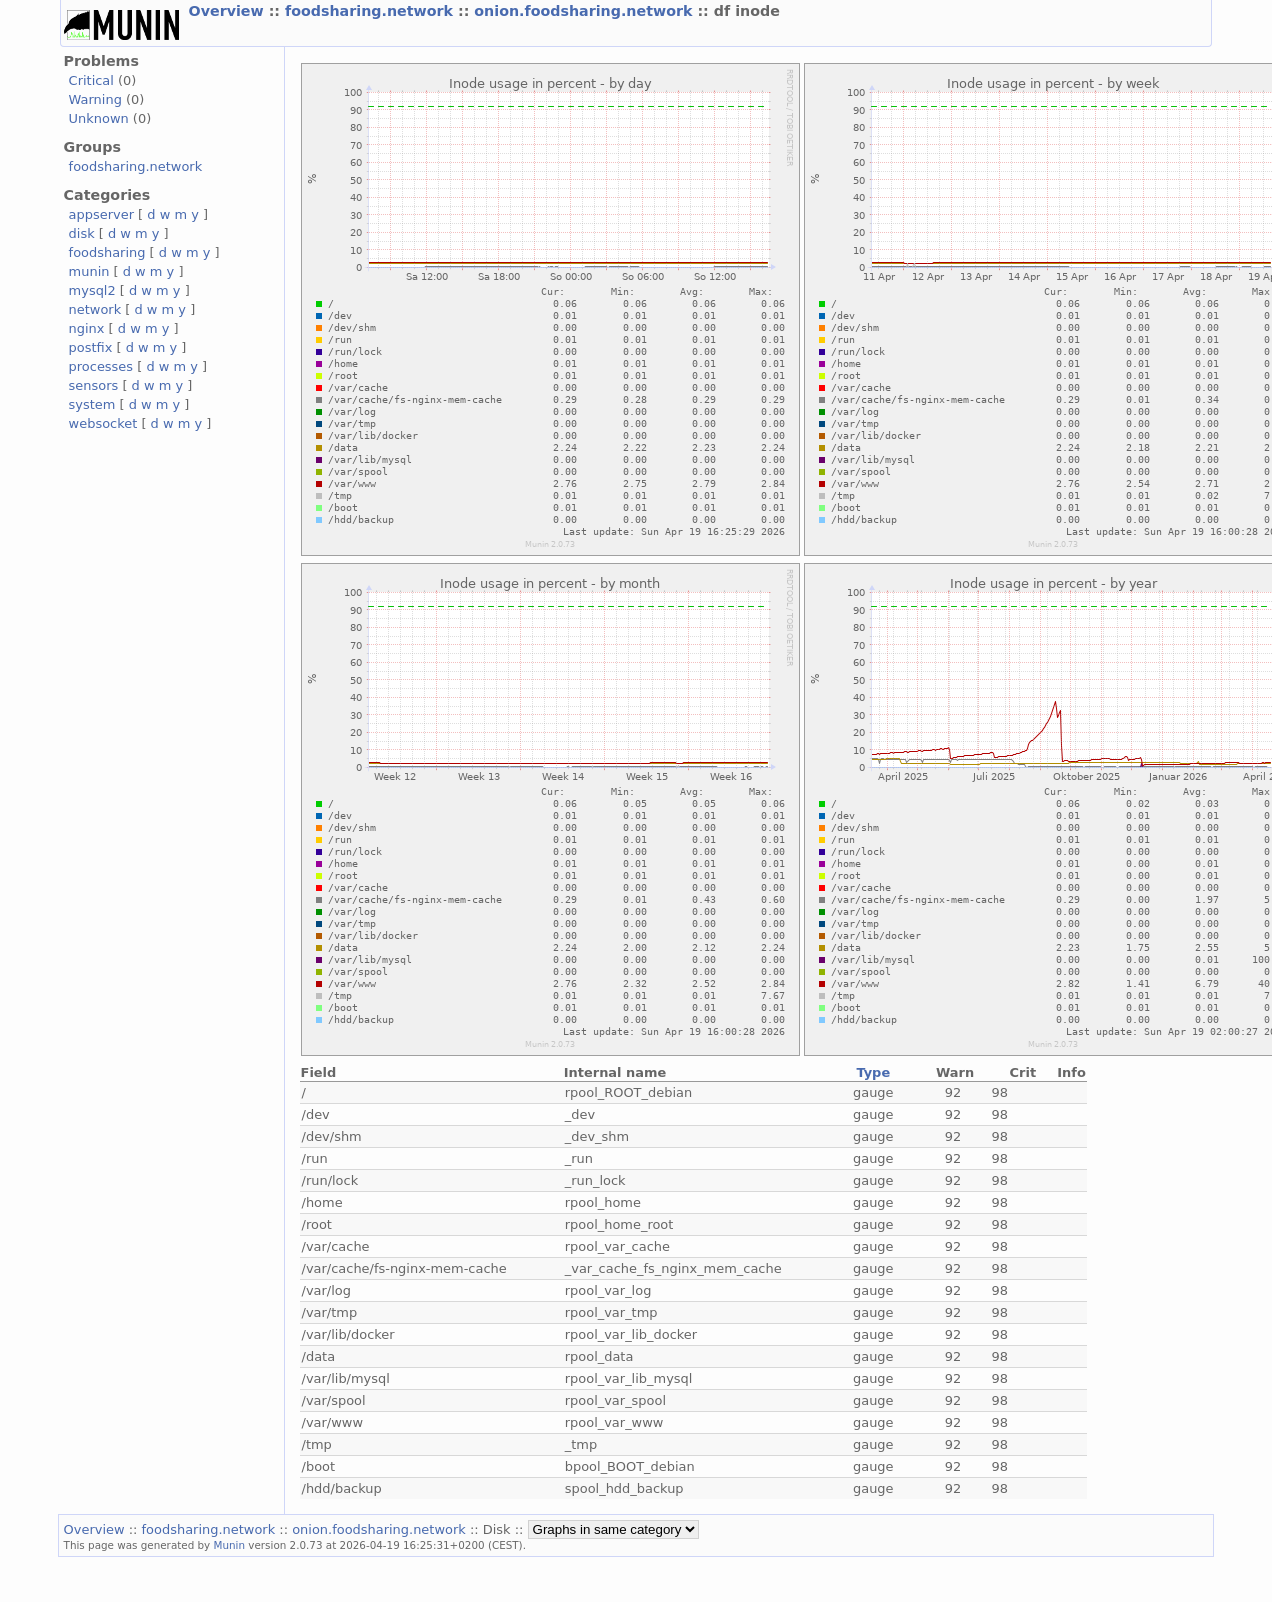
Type (873, 1072)
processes (101, 366)
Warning (95, 99)
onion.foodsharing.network (585, 11)
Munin (230, 1545)
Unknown (99, 118)
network (95, 309)
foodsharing (107, 252)
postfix (91, 347)
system (92, 404)
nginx (87, 328)
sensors (94, 385)
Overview (229, 11)
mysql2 (92, 290)
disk (82, 233)
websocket (103, 423)
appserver (101, 214)
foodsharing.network (371, 11)
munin (89, 271)
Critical (91, 80)
